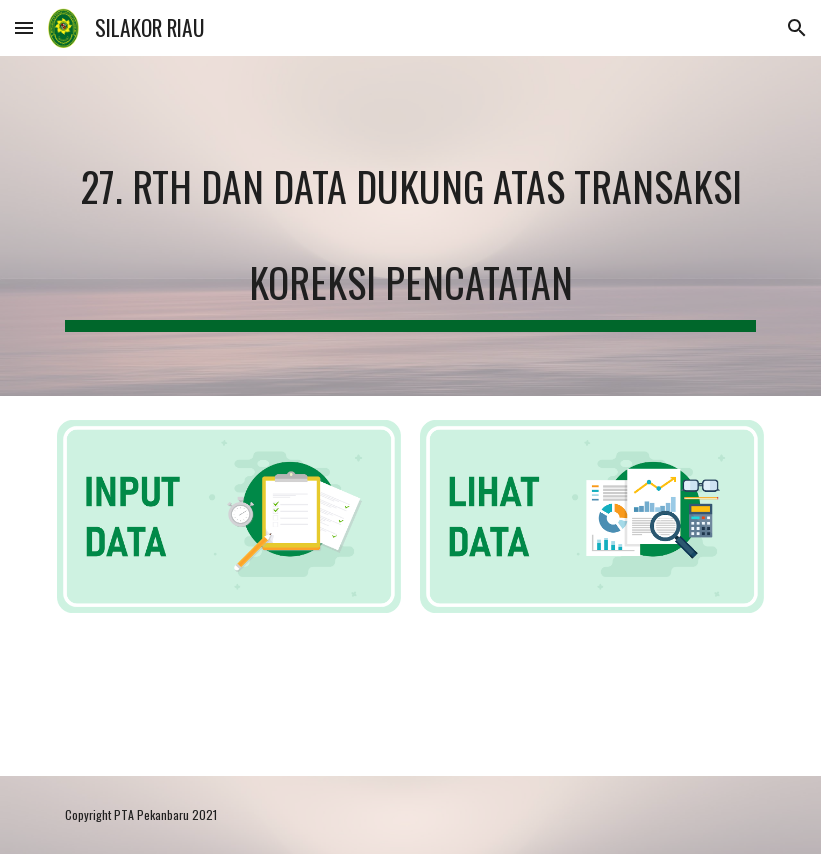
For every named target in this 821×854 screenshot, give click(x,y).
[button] (24, 27)
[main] (410, 226)
